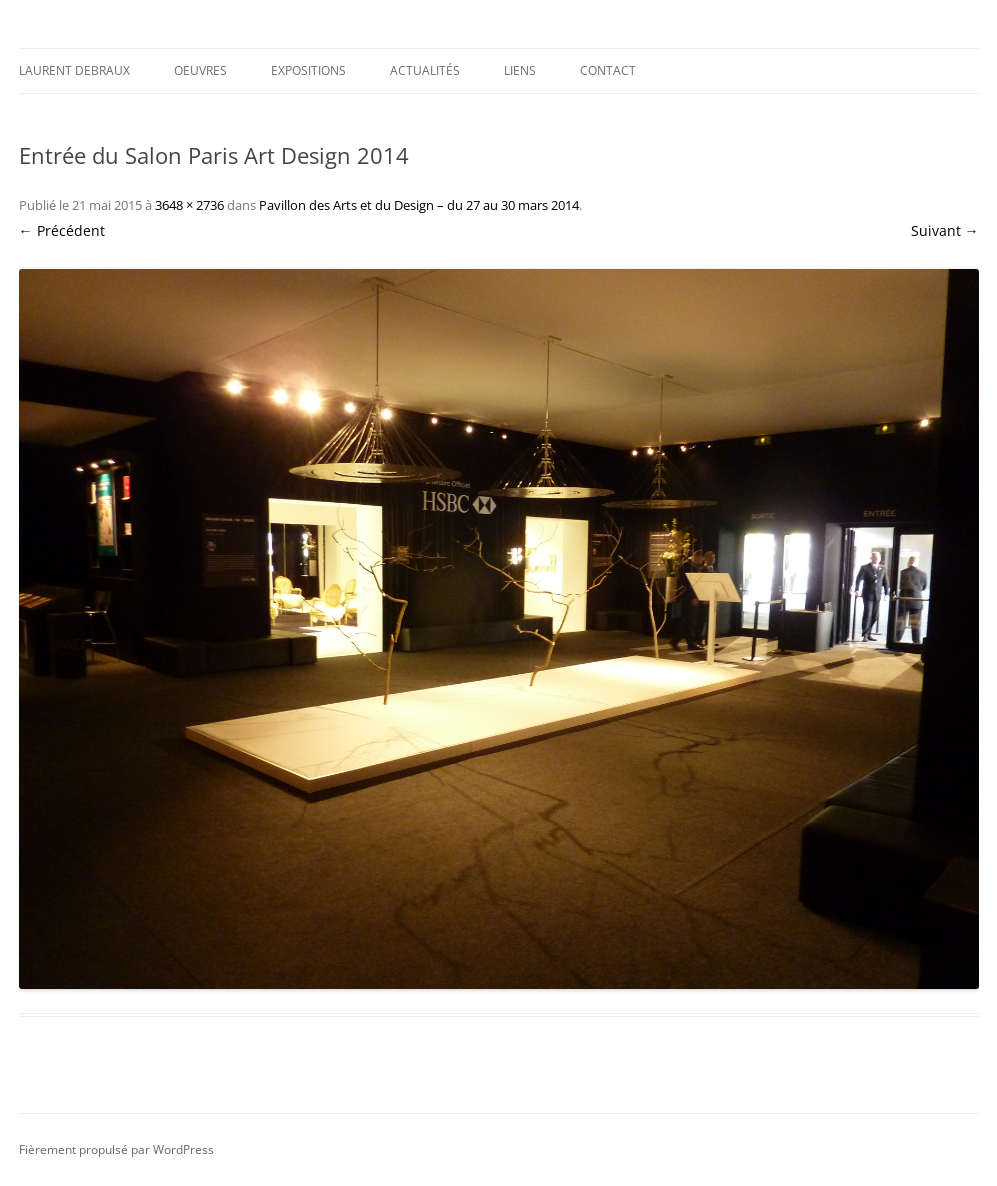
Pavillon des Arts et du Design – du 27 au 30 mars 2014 (419, 205)
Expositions (308, 70)
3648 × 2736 (189, 205)
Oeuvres (200, 70)
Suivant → (945, 230)
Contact (608, 70)
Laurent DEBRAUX (74, 70)
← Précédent (62, 230)
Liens (520, 70)
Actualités (425, 70)
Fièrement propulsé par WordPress (116, 1149)
